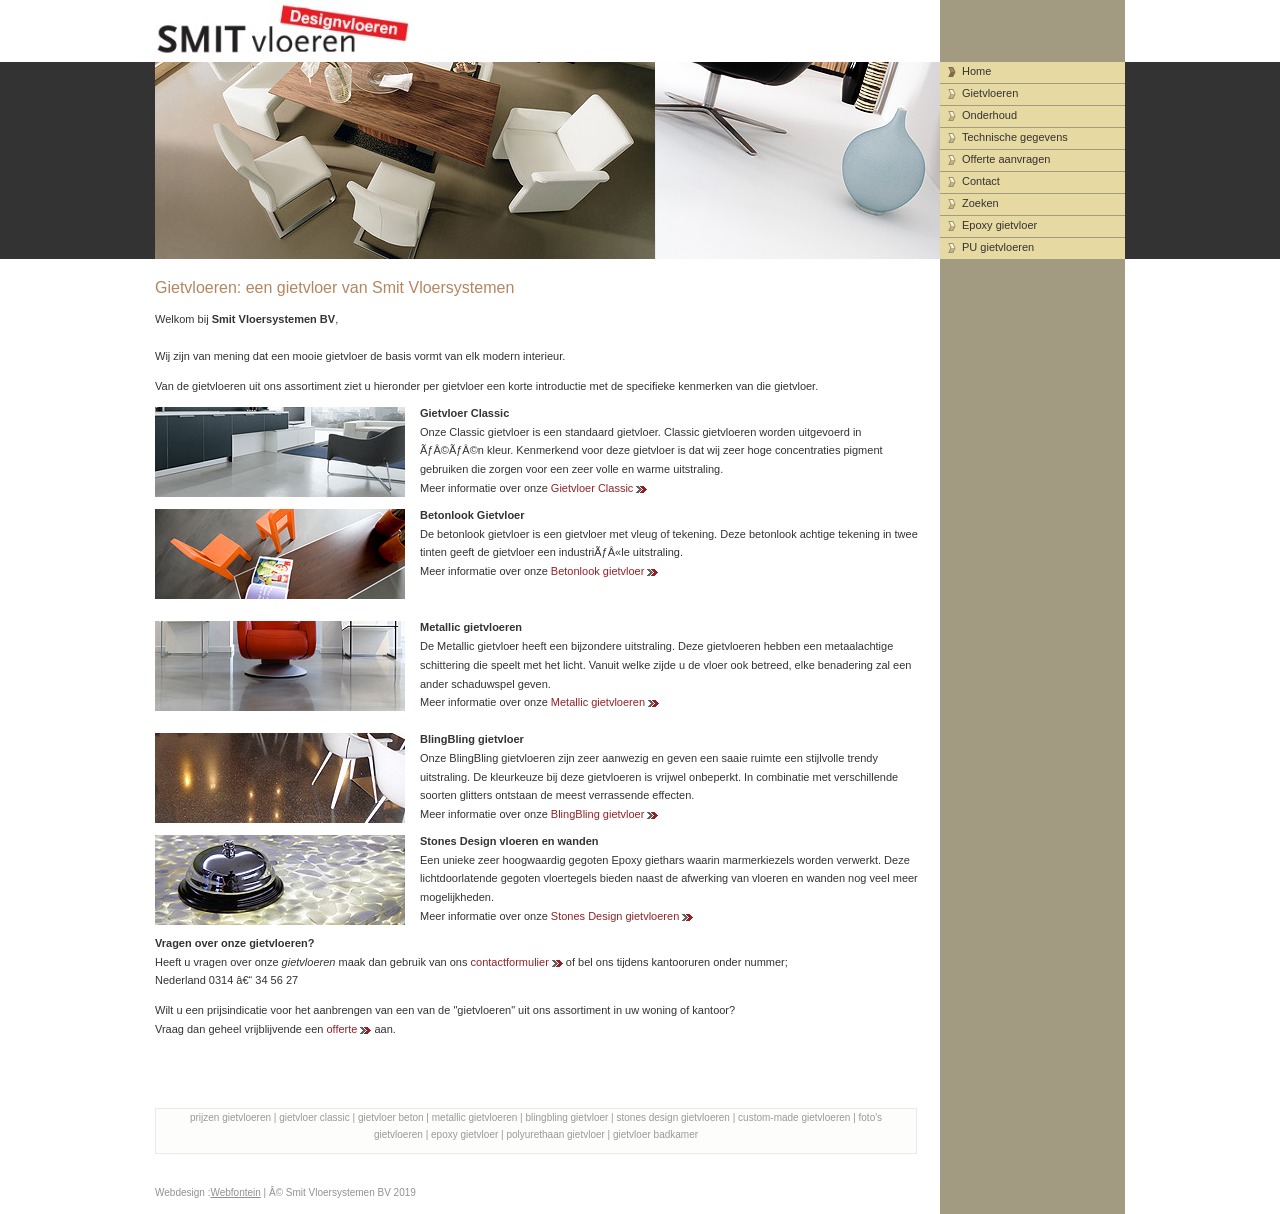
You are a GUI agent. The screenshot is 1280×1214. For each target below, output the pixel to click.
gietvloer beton (391, 1117)
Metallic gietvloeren (598, 702)
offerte (341, 1029)
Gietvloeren (990, 93)
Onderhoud (989, 115)
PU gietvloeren (998, 247)
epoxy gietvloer (464, 1134)
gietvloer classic (314, 1117)
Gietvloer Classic (592, 488)
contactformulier (510, 962)
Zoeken (980, 203)
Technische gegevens (1015, 137)
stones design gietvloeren (673, 1117)
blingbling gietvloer (567, 1117)
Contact (981, 181)
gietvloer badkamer (655, 1134)
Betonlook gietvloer (598, 571)
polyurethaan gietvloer (555, 1134)
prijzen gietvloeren (230, 1117)
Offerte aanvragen (1006, 159)
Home (976, 71)
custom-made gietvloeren (794, 1117)
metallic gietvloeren (475, 1117)
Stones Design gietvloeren (615, 916)
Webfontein (235, 1192)
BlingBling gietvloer (598, 814)
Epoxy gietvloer (999, 225)
